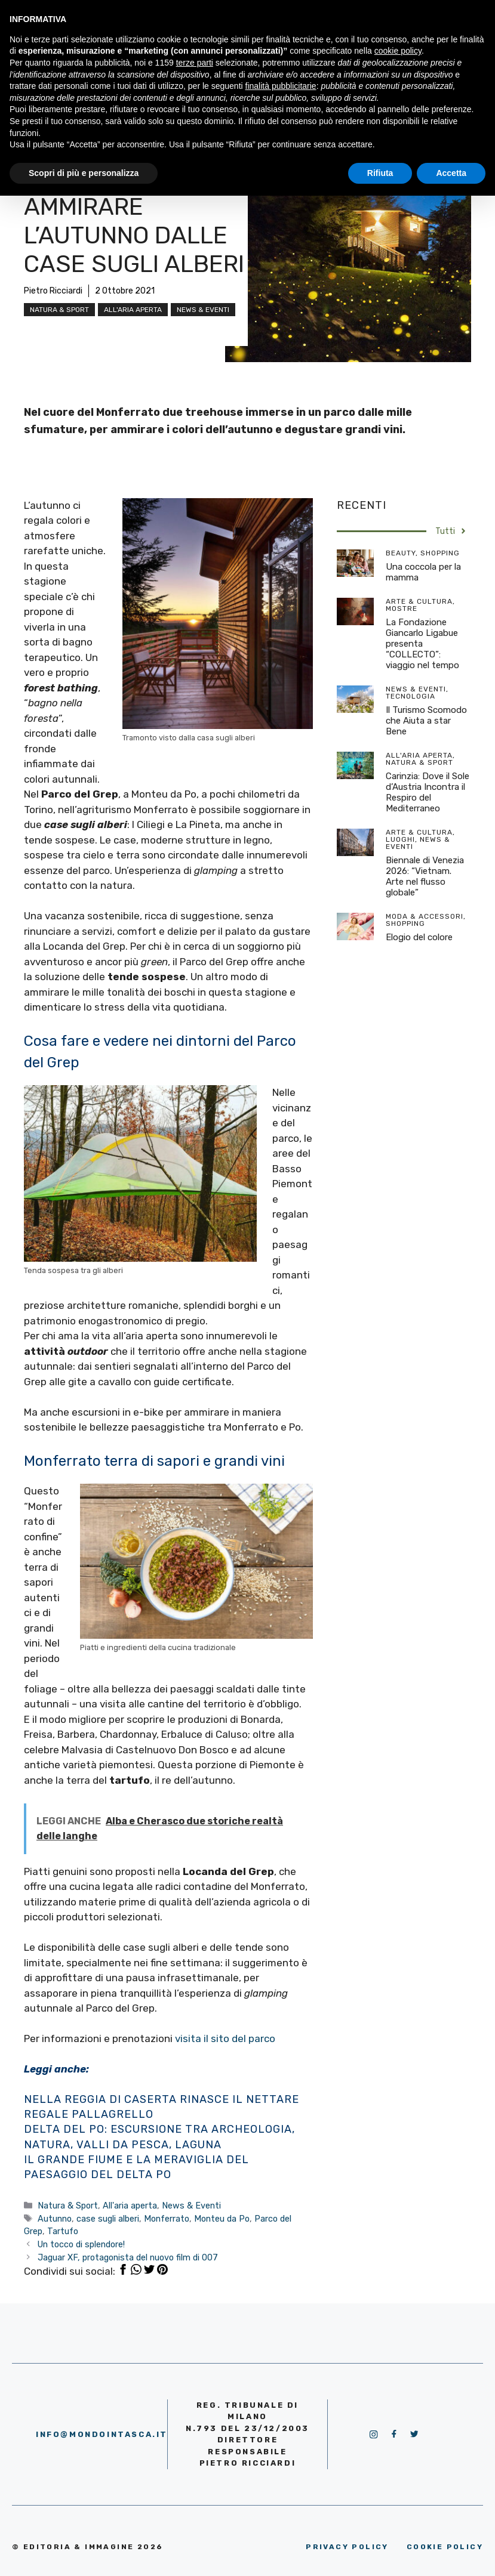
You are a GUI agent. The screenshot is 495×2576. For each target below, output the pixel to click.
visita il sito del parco (225, 2038)
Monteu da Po (222, 2218)
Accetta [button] (451, 173)
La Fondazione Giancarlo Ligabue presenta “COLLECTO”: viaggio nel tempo (422, 644)
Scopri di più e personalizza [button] (84, 173)
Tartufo (62, 2231)
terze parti (194, 62)
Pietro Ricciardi (53, 291)
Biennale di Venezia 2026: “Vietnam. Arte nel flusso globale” (425, 876)
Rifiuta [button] (380, 173)
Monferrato (166, 2218)
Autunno (55, 2218)
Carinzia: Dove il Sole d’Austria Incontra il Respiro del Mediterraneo (427, 792)
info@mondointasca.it (102, 2434)
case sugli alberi (107, 2218)
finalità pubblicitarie (280, 86)
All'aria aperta (133, 309)
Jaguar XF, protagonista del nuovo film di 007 (128, 2257)
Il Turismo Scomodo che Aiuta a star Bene (426, 721)
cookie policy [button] (398, 50)
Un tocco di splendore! (81, 2244)
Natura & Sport (59, 309)
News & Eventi (203, 309)
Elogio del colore (419, 937)
